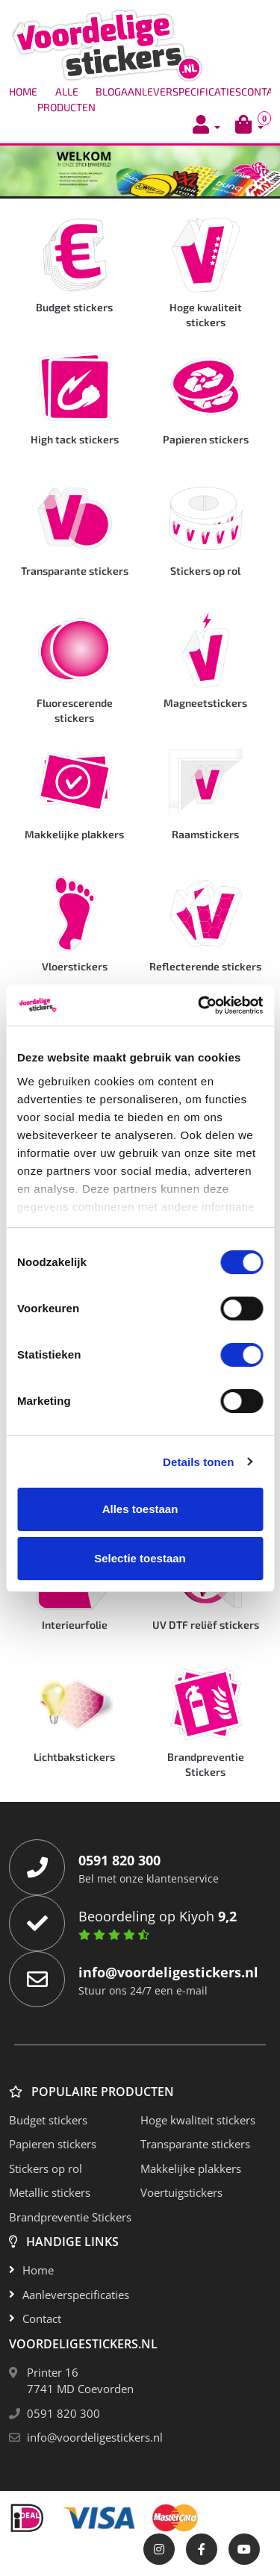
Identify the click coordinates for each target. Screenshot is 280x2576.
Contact (41, 2318)
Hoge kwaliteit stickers (197, 2119)
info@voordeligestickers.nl (95, 2437)
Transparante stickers (195, 2143)
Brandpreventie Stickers (70, 2216)
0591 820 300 (63, 2413)
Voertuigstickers (181, 2192)
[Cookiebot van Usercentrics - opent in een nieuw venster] (199, 1005)
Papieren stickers (52, 2143)
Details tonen (198, 1462)
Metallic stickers (49, 2192)
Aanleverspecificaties (181, 91)
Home (23, 91)
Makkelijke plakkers (190, 2168)
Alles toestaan (140, 1509)
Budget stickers (48, 2119)
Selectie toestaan (140, 1558)
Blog (108, 91)
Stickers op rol (45, 2168)
